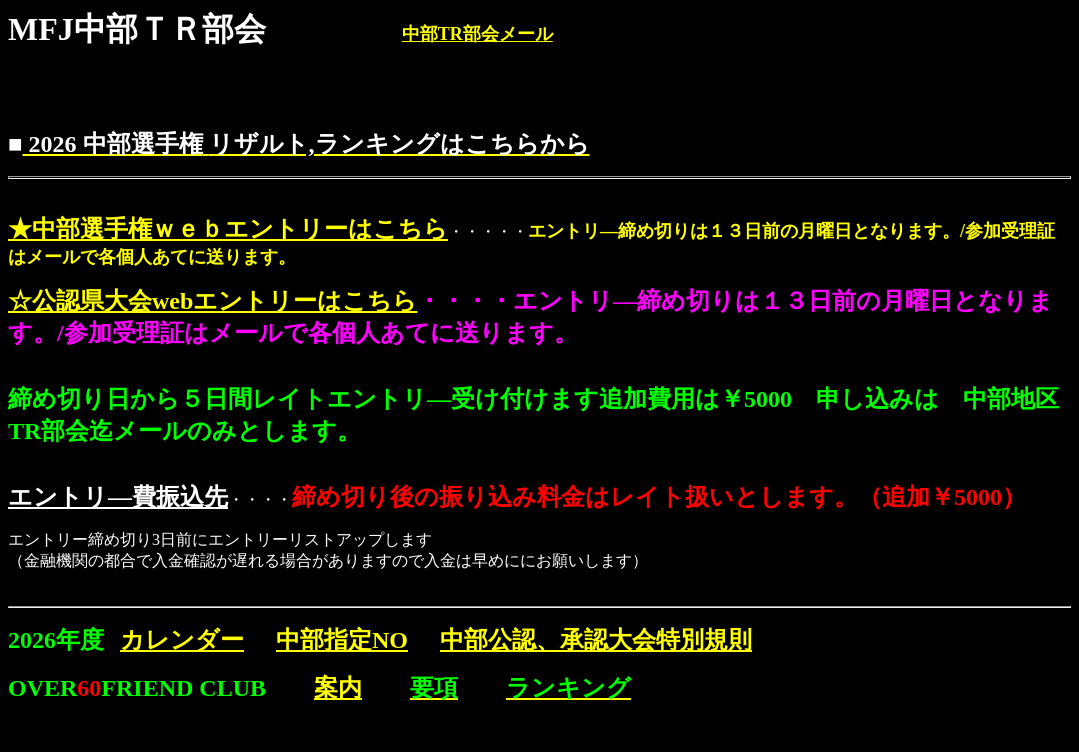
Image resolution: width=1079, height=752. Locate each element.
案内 (338, 688)
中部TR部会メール (477, 34)
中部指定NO (342, 640)
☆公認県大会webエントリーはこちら (212, 301)
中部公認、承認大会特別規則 (596, 640)
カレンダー (182, 640)
